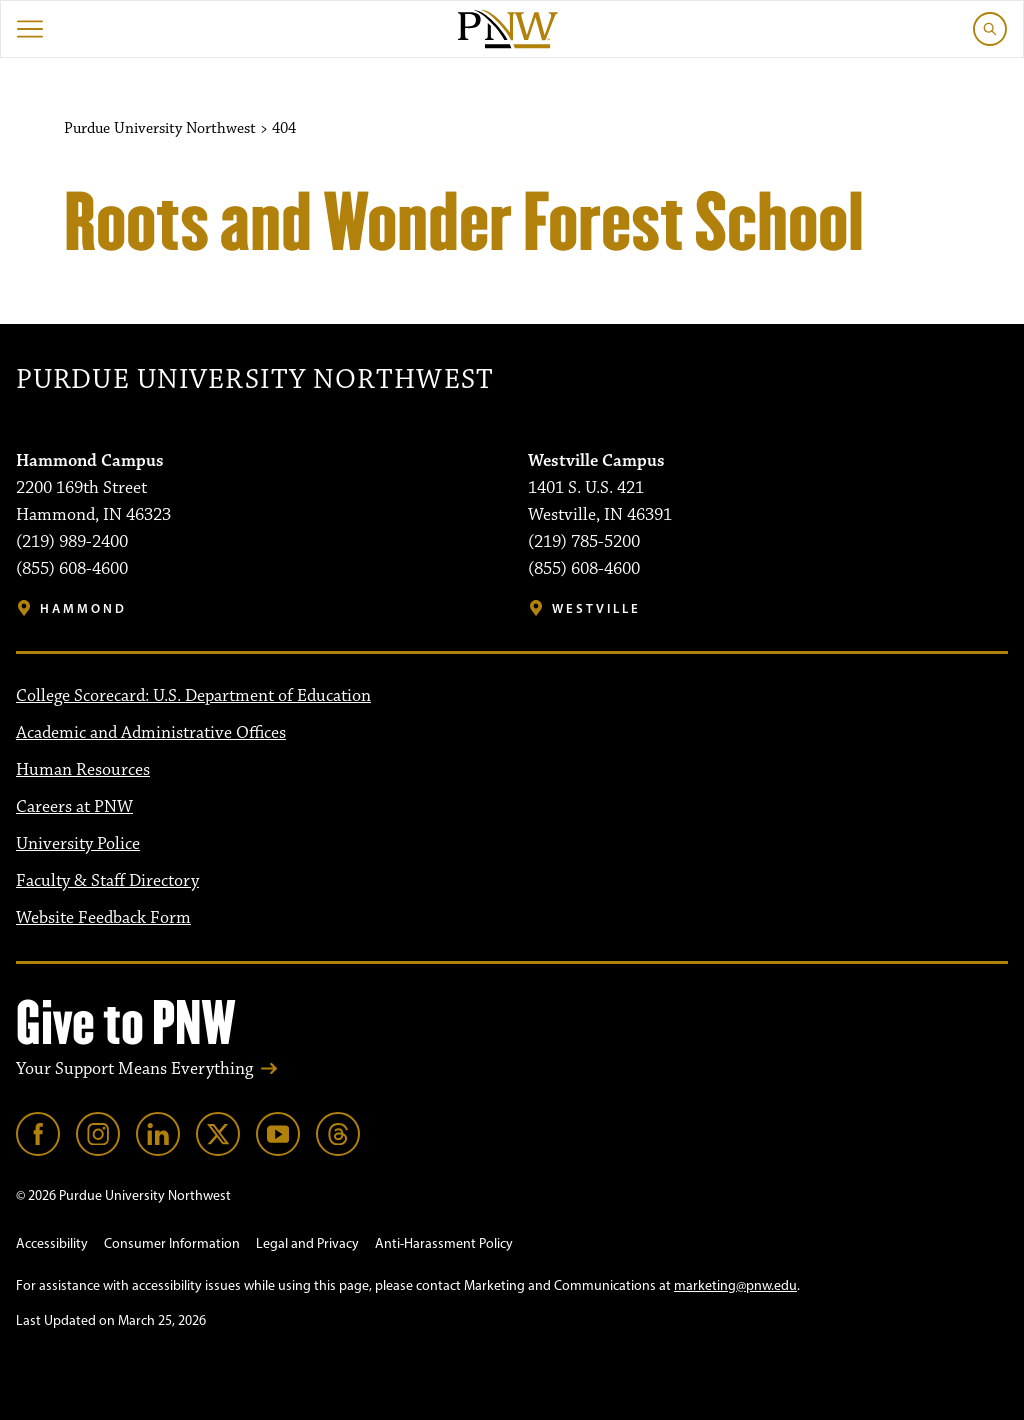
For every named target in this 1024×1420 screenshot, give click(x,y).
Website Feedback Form (103, 918)
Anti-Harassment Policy (444, 1243)
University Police (78, 844)
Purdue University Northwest (254, 380)
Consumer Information (172, 1243)
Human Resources (83, 770)
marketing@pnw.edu (735, 1285)
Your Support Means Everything (134, 1069)
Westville (596, 608)
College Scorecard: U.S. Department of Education (193, 696)
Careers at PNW (74, 807)
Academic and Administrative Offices (151, 733)
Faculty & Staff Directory (107, 881)
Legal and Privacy (307, 1243)
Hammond (83, 608)
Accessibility (52, 1243)
